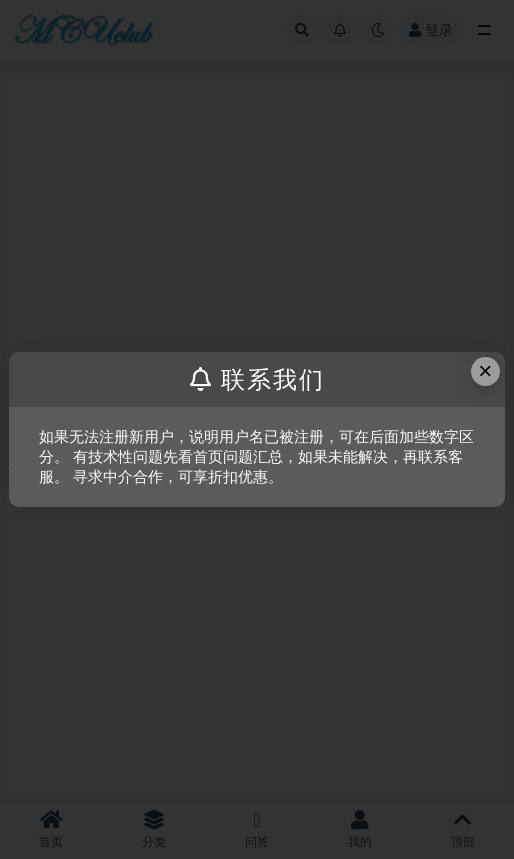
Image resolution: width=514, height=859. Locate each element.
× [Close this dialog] (485, 370)
